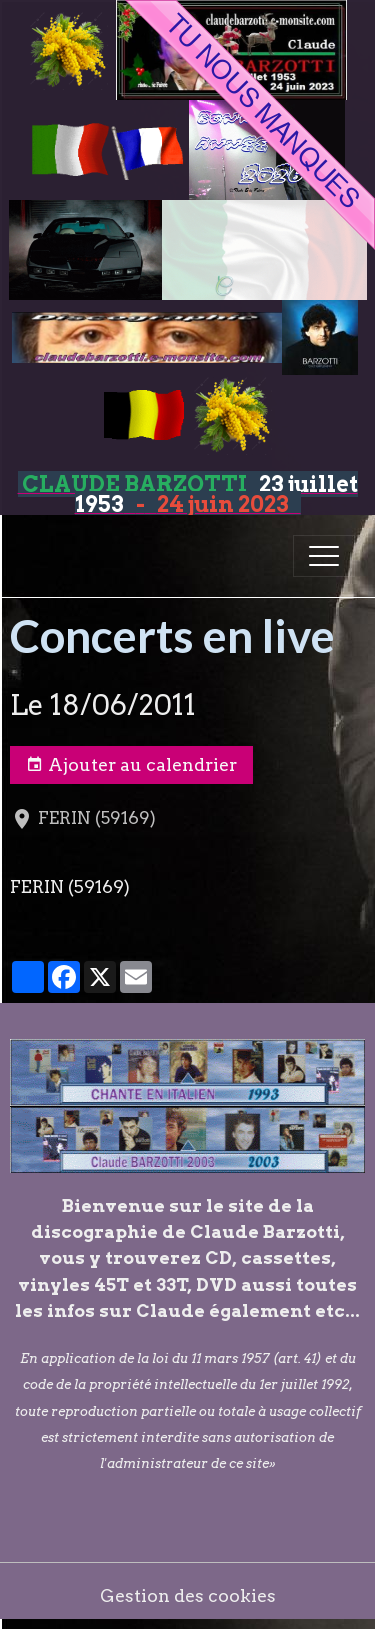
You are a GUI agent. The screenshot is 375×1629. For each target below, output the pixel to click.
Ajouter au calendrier (131, 765)
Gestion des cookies (188, 1595)
